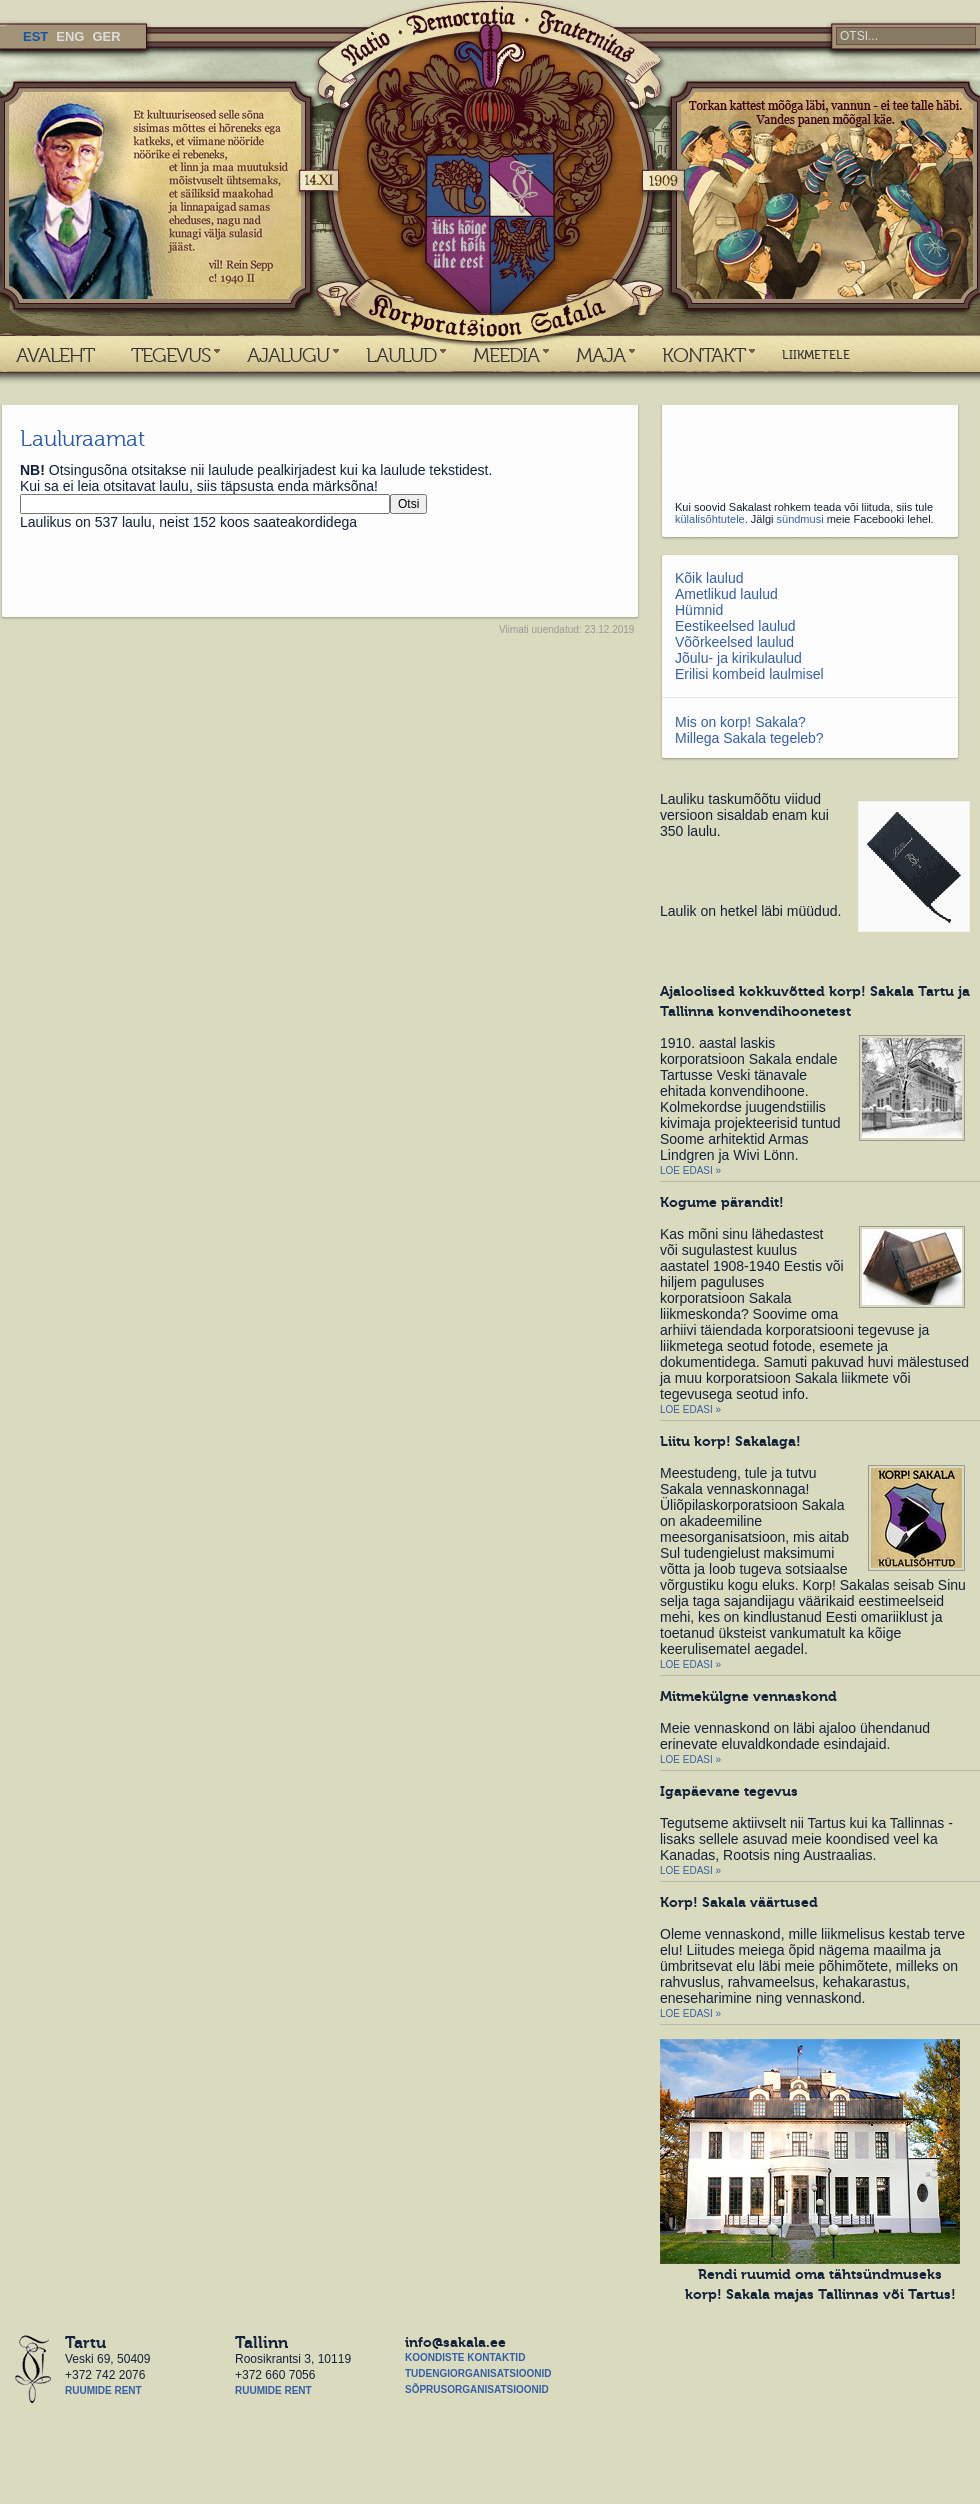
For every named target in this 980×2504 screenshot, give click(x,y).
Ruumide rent (103, 2390)
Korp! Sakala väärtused (739, 1902)
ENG (70, 36)
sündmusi (800, 519)
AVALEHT (55, 355)
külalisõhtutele (710, 519)
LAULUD (401, 355)
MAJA (600, 355)
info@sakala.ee (455, 2342)
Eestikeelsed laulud (735, 626)
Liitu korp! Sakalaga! (730, 1441)
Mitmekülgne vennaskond (748, 1696)
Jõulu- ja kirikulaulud (738, 658)
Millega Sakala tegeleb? (749, 738)
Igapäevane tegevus (729, 1791)
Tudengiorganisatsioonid (478, 2373)
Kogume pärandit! (722, 1202)
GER (106, 36)
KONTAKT (703, 355)
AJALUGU (288, 355)
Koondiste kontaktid (465, 2357)
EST (35, 36)
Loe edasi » (690, 1170)
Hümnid (699, 610)
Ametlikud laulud (726, 594)
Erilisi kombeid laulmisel (749, 674)
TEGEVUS (170, 355)
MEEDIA (506, 355)
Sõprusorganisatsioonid (477, 2389)
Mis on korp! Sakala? (740, 722)
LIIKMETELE (816, 355)
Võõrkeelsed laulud (734, 642)
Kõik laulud (709, 578)
